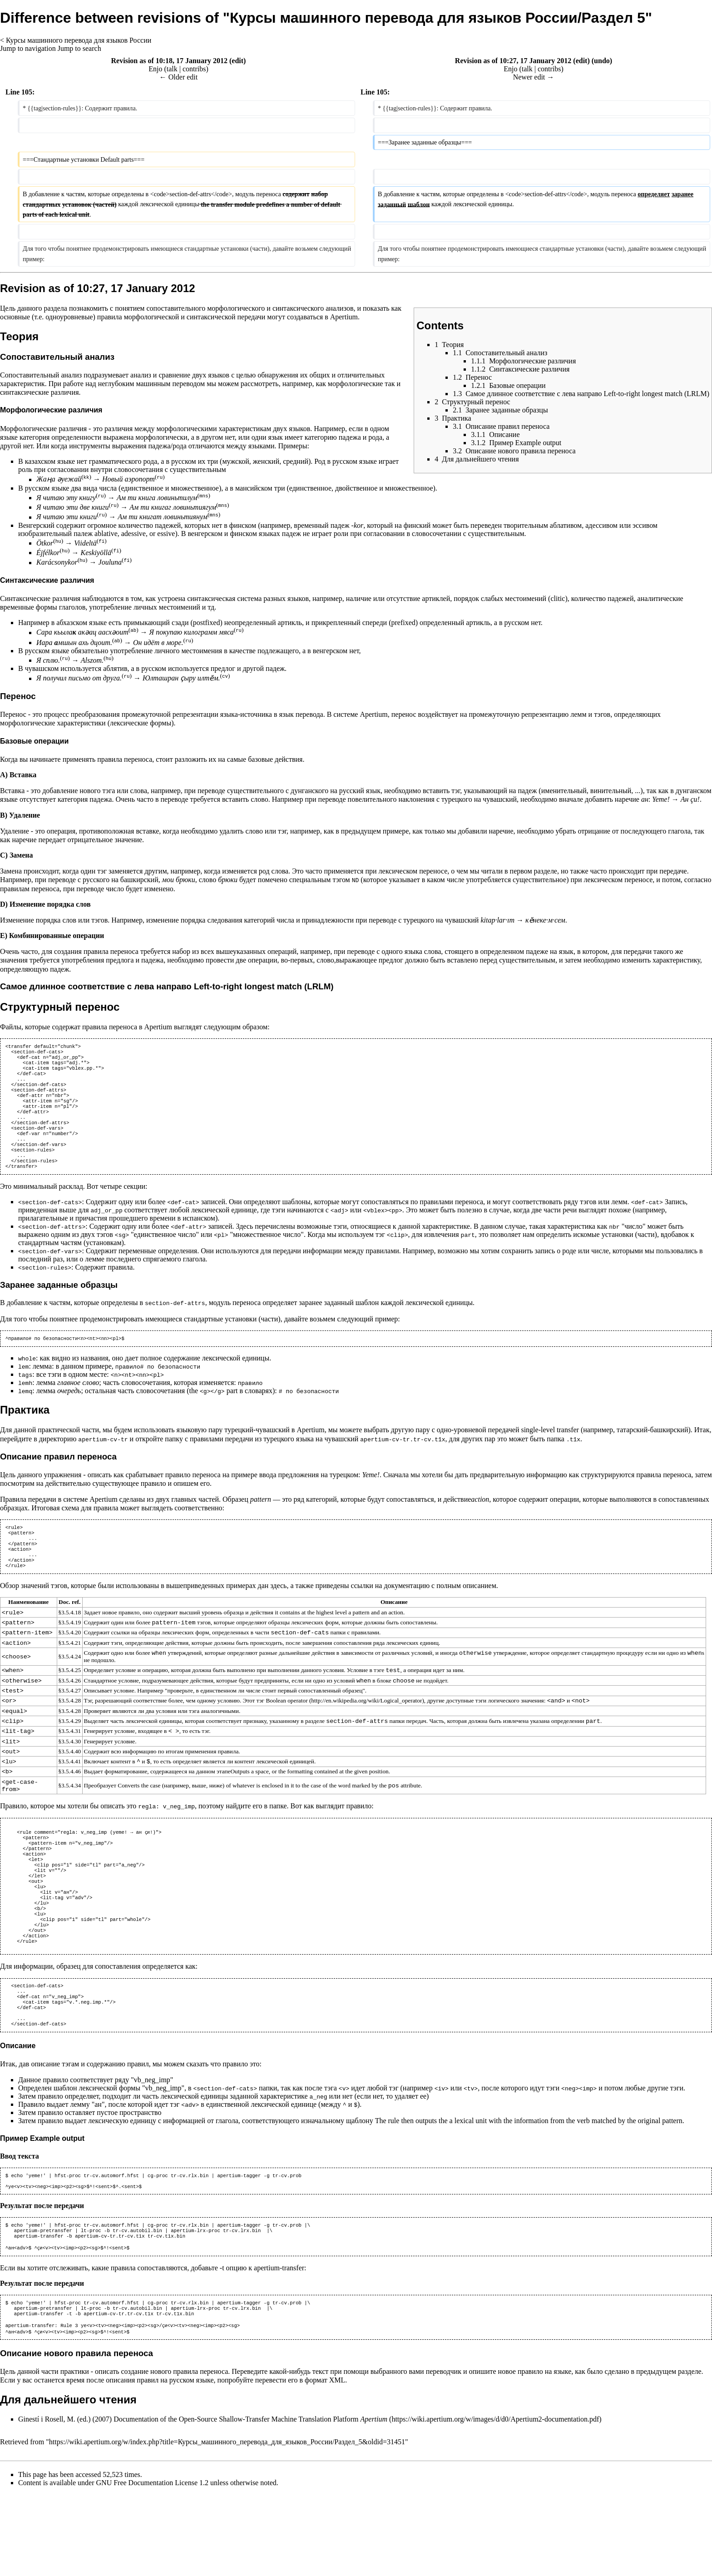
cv (225, 675)
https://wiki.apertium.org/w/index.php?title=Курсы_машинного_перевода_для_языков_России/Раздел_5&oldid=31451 (227, 2523)
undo (602, 61)
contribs (194, 69)
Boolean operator (286, 1737)
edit (237, 61)
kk (86, 476)
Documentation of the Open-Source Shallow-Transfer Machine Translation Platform (250, 2501)
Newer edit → (533, 77)
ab (133, 629)
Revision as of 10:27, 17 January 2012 (513, 61)
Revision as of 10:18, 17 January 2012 (169, 61)
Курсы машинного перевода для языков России (78, 40)
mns (203, 495)
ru (160, 476)
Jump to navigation (28, 48)
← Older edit (178, 77)
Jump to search (79, 48)
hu (58, 540)
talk (172, 69)
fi (101, 540)
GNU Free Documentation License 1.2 (152, 2564)
